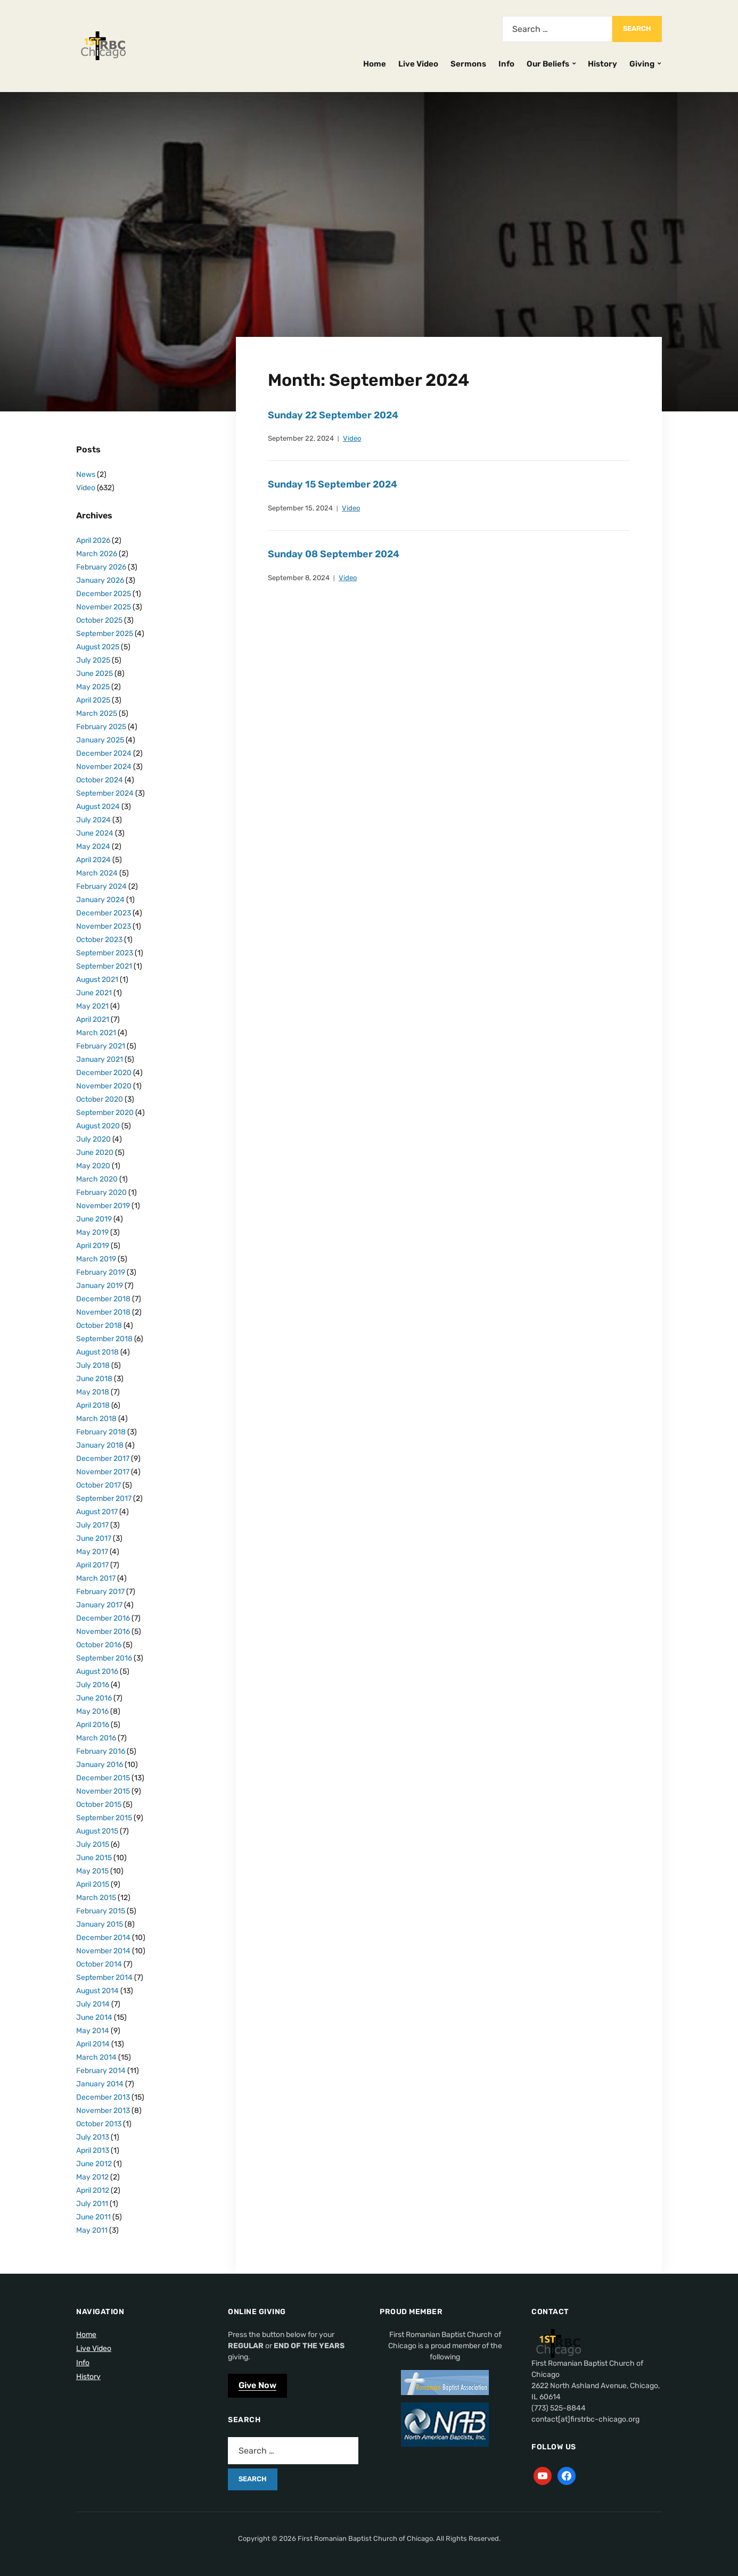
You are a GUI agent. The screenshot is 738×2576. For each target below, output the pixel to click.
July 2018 (93, 1365)
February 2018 (101, 1431)
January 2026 (100, 580)
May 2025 (93, 686)
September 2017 (104, 1498)
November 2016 (103, 1631)
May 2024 (93, 846)
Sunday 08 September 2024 (333, 554)
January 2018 (100, 1445)
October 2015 (98, 1804)
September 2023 (104, 952)
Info (506, 64)
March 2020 (97, 1179)
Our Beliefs (548, 64)
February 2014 (101, 2070)
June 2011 (93, 2217)
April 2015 (92, 1884)
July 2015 (92, 1844)
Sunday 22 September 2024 (333, 415)
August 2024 (98, 806)
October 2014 (99, 1964)
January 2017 (99, 1604)
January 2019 (99, 1285)
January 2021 (99, 1059)
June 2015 (94, 1857)
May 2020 (93, 1165)
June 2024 (94, 833)
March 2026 (96, 553)
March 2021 (96, 1032)
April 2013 (92, 2150)
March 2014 (96, 2057)
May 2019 (92, 1232)
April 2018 (93, 1405)
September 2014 (104, 1977)
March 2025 (96, 713)
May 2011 (92, 2230)
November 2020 (104, 1086)
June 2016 (94, 1698)
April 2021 (92, 1019)
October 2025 (99, 620)
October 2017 (98, 1485)
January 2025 (100, 740)
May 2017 (92, 1551)
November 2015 (103, 1791)
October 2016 (98, 1644)
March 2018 (96, 1418)
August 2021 (97, 979)
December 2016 (103, 1618)
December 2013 (103, 2097)
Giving (641, 64)
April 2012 (92, 2190)
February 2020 (101, 1192)
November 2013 (103, 2110)
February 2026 (101, 567)
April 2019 (92, 1245)
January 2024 (100, 899)
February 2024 (101, 886)
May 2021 (92, 1006)
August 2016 (97, 1671)
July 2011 (92, 2203)
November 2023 (103, 926)
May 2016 (92, 1711)
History (602, 64)
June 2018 (94, 1378)
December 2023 (103, 913)
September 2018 (104, 1338)
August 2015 (97, 1831)
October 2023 (99, 939)
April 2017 (92, 1565)
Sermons (468, 64)
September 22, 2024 (301, 438)
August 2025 (97, 646)
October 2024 (99, 780)
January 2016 (99, 1764)
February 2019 (100, 1272)
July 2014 (93, 2004)
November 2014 (103, 1950)
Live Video (418, 64)
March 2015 (96, 1897)
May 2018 (92, 1392)
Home (374, 64)
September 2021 (104, 966)
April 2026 (93, 540)
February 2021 (100, 1046)
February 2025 (101, 726)
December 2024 (104, 753)
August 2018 (97, 1352)
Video (352, 438)
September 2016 (104, 1658)
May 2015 (92, 1871)
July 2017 (92, 1525)
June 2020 (94, 1152)
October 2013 (98, 2123)
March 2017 (96, 1578)
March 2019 (96, 1259)
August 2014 (97, 1990)
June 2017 (93, 1538)
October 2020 (99, 1099)
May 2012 (92, 2177)
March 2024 (97, 873)
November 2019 (103, 1205)
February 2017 (100, 1591)
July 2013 (92, 2137)
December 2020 (104, 1072)
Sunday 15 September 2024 (332, 484)
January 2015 (99, 1924)
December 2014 (103, 1937)
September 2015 (104, 1817)
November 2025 (103, 607)
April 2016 (92, 1724)
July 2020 (93, 1139)
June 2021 (94, 992)
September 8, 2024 (299, 578)
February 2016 (100, 1751)
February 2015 (100, 1911)
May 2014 (92, 2030)
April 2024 (93, 859)
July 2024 (93, 819)
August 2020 (98, 1125)
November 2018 (103, 1312)
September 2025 (104, 633)
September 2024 (105, 793)
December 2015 (103, 1777)
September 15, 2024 (300, 508)
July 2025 (93, 660)
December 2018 (103, 1298)
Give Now (257, 2385)
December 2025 (103, 593)
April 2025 (93, 700)
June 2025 (94, 673)
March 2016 (96, 1738)
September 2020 (105, 1112)
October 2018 (99, 1325)
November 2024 (104, 766)
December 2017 (102, 1458)
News (85, 474)
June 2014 (94, 2017)
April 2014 (93, 2044)
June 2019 (94, 1219)
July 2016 (92, 1684)
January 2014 (100, 2083)
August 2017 (97, 1511)
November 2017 (102, 1471)
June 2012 (94, 2163)
